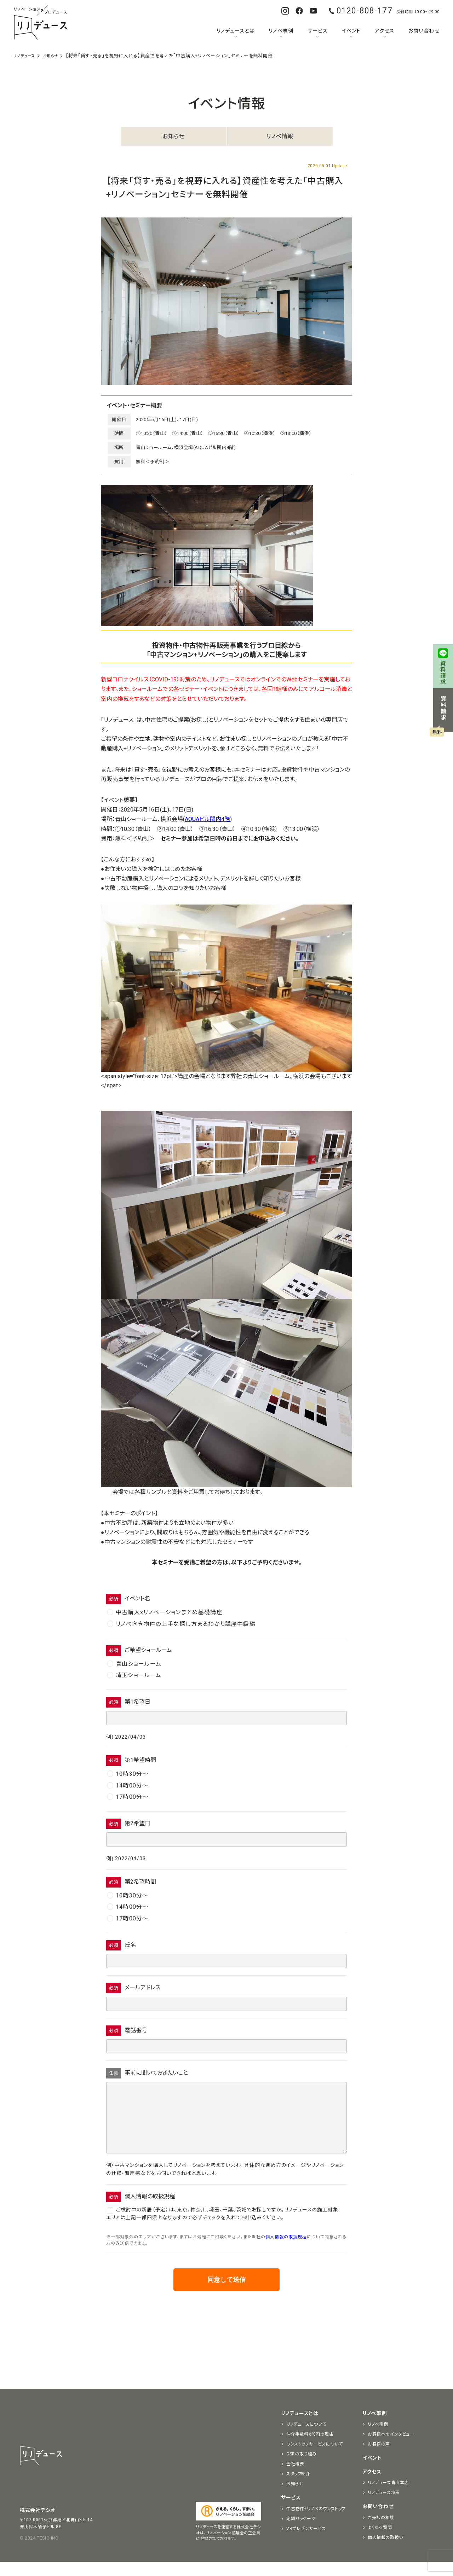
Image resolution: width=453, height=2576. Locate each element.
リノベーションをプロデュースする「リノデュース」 (40, 23)
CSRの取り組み (301, 2468)
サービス (318, 31)
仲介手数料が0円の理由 (310, 2448)
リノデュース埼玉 (384, 2506)
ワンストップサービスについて (314, 2458)
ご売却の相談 (381, 2531)
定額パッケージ (301, 2532)
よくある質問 (380, 2541)
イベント (351, 31)
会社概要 (295, 2478)
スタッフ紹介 (298, 2487)
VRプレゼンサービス (306, 2542)
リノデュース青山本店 (388, 2496)
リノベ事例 (281, 31)
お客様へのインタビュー (391, 2448)
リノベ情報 (279, 136)
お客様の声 (379, 2458)
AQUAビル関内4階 (207, 819)
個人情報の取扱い (385, 2551)
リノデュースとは (235, 31)
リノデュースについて (306, 2438)
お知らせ (173, 136)
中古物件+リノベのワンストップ (316, 2522)
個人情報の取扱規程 (286, 2251)
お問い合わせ (423, 31)
